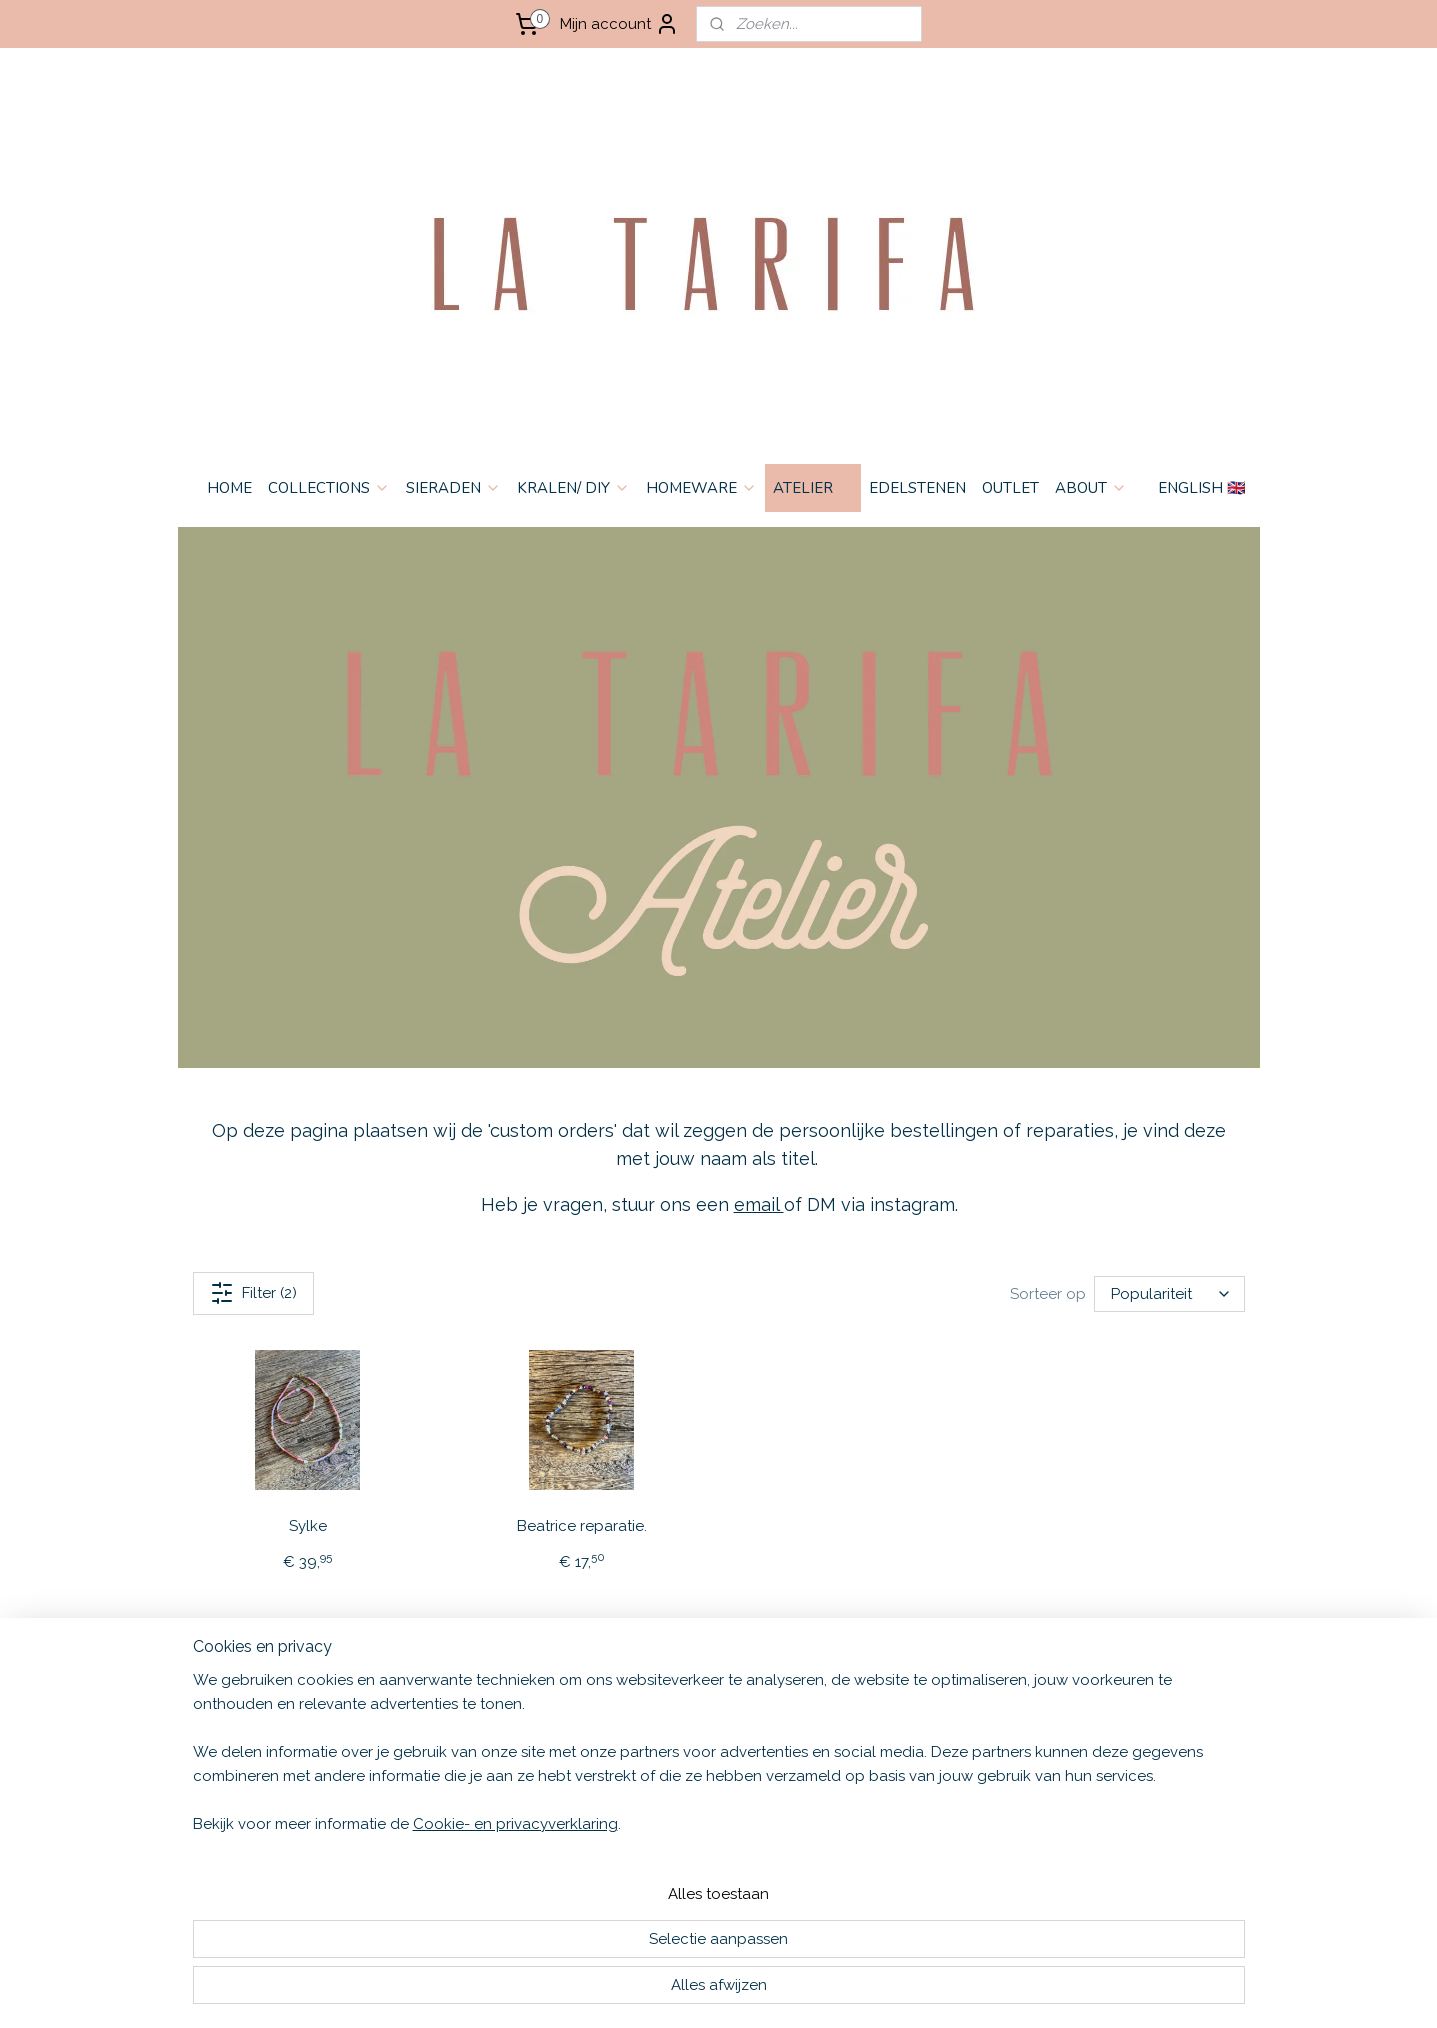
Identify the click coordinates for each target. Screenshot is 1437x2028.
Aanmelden (895, 1753)
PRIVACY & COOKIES (240, 1747)
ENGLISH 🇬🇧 (1202, 488)
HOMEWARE (701, 488)
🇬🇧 (455, 1705)
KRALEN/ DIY (573, 488)
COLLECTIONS (329, 488)
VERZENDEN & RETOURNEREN (275, 1726)
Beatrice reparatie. (581, 1526)
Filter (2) (253, 1293)
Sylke (307, 1526)
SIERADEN (453, 488)
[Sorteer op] (1168, 1294)
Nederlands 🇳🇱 (442, 1726)
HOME (229, 488)
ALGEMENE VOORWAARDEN (267, 1705)
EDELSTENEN (917, 488)
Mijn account (619, 24)
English (422, 1705)
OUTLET (1010, 488)
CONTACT (207, 1768)
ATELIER (813, 488)
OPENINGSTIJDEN (233, 1788)
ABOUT (1091, 488)
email (758, 1204)
